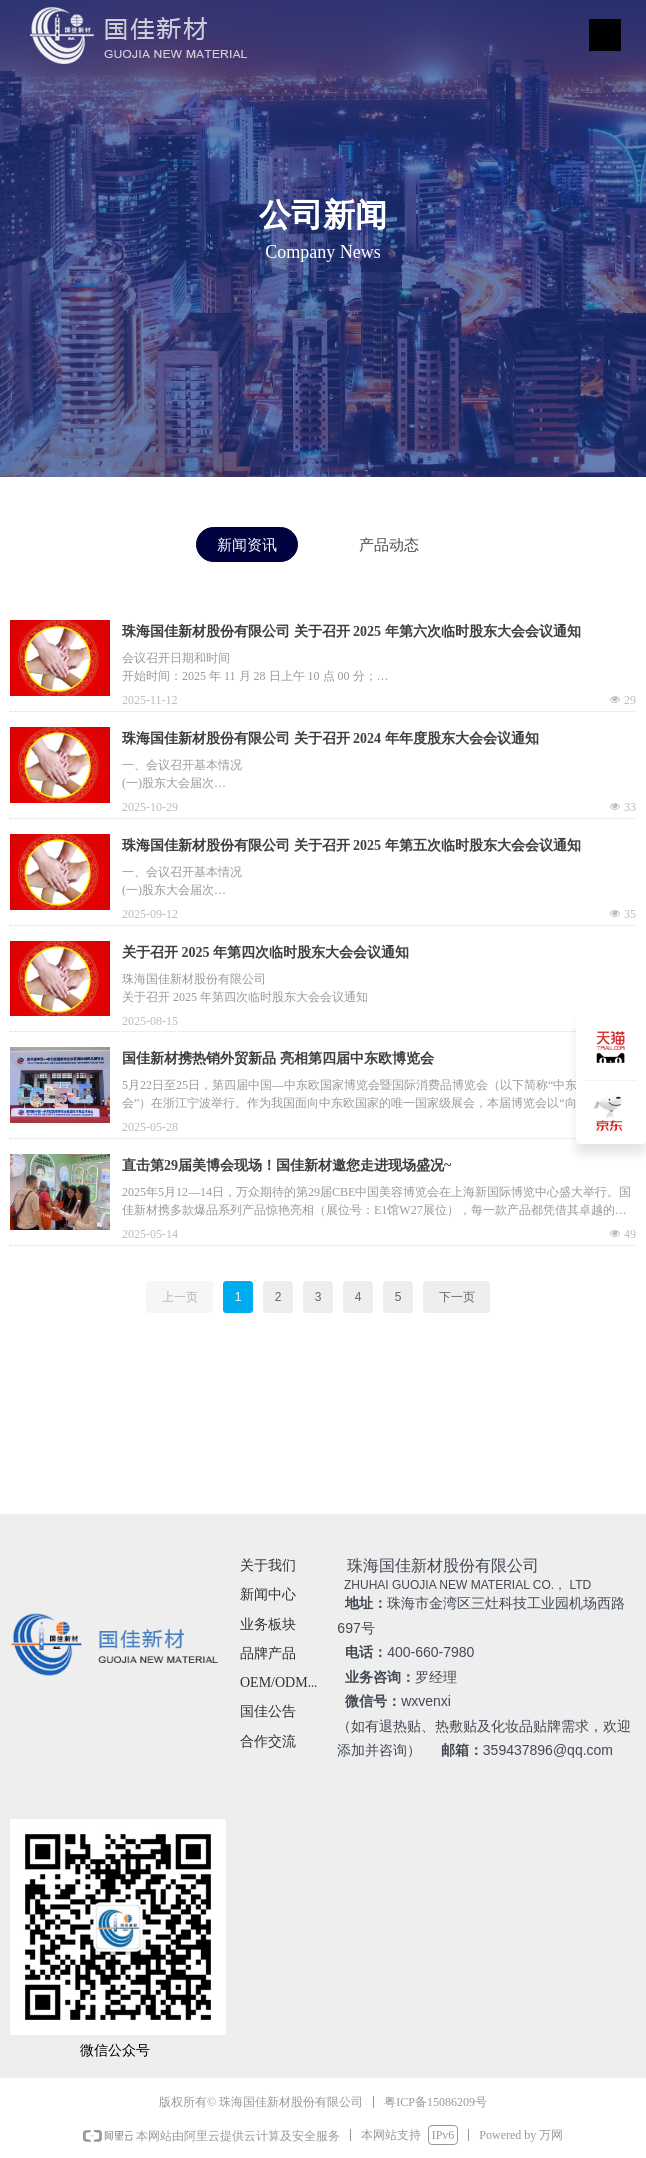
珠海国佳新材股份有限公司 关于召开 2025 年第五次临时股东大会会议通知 (351, 845)
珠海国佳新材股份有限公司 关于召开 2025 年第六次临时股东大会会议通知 (351, 631)
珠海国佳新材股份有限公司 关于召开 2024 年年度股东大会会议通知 (330, 738)
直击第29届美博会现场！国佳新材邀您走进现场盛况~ (286, 1165)
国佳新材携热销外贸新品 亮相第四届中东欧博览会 (278, 1058)
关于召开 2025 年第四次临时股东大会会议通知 (265, 952)
